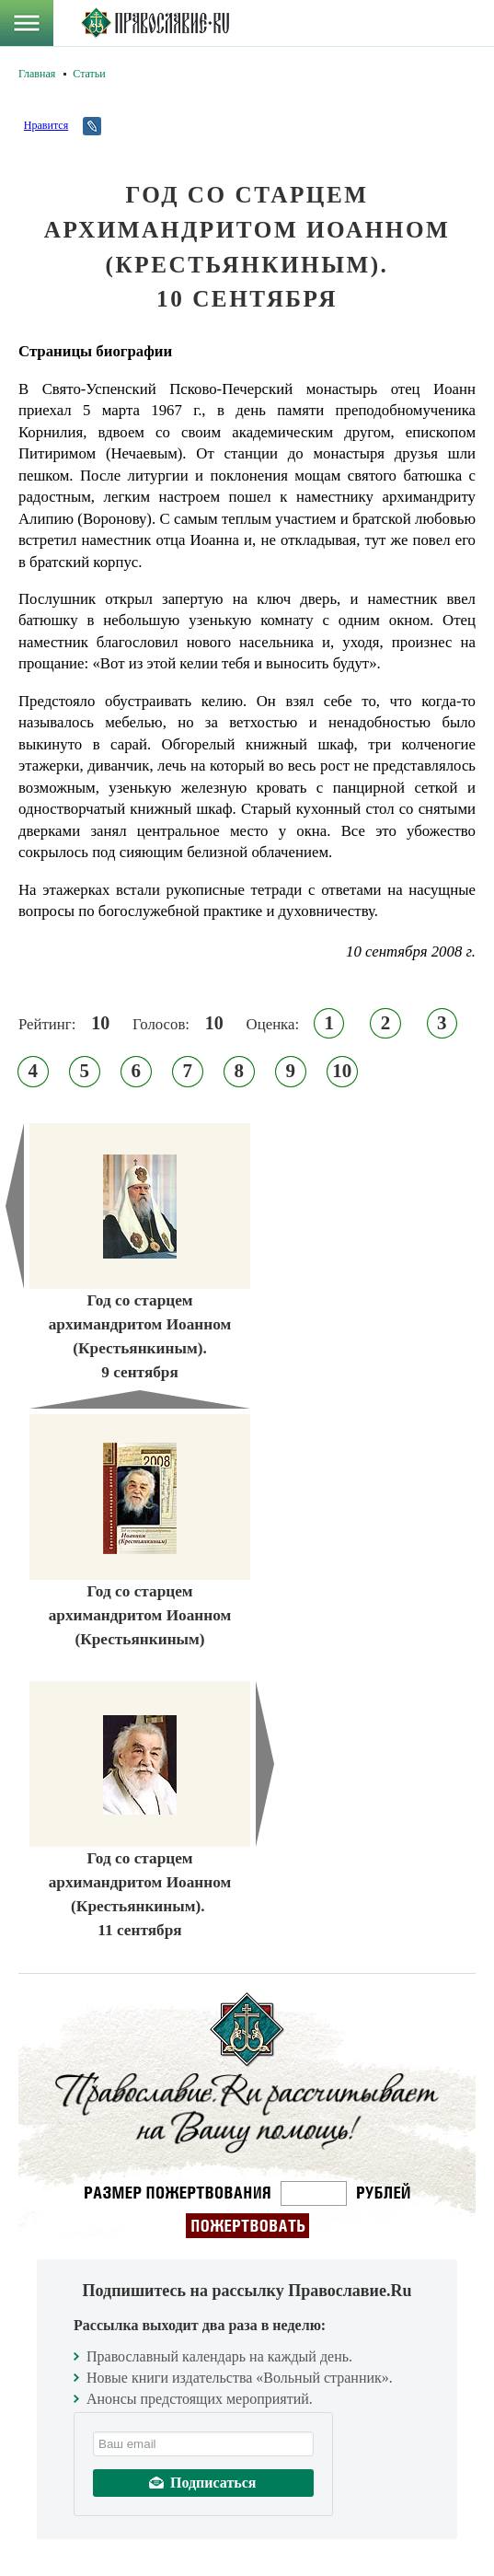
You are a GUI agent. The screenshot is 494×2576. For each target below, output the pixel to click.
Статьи (89, 73)
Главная (36, 73)
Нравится (46, 125)
